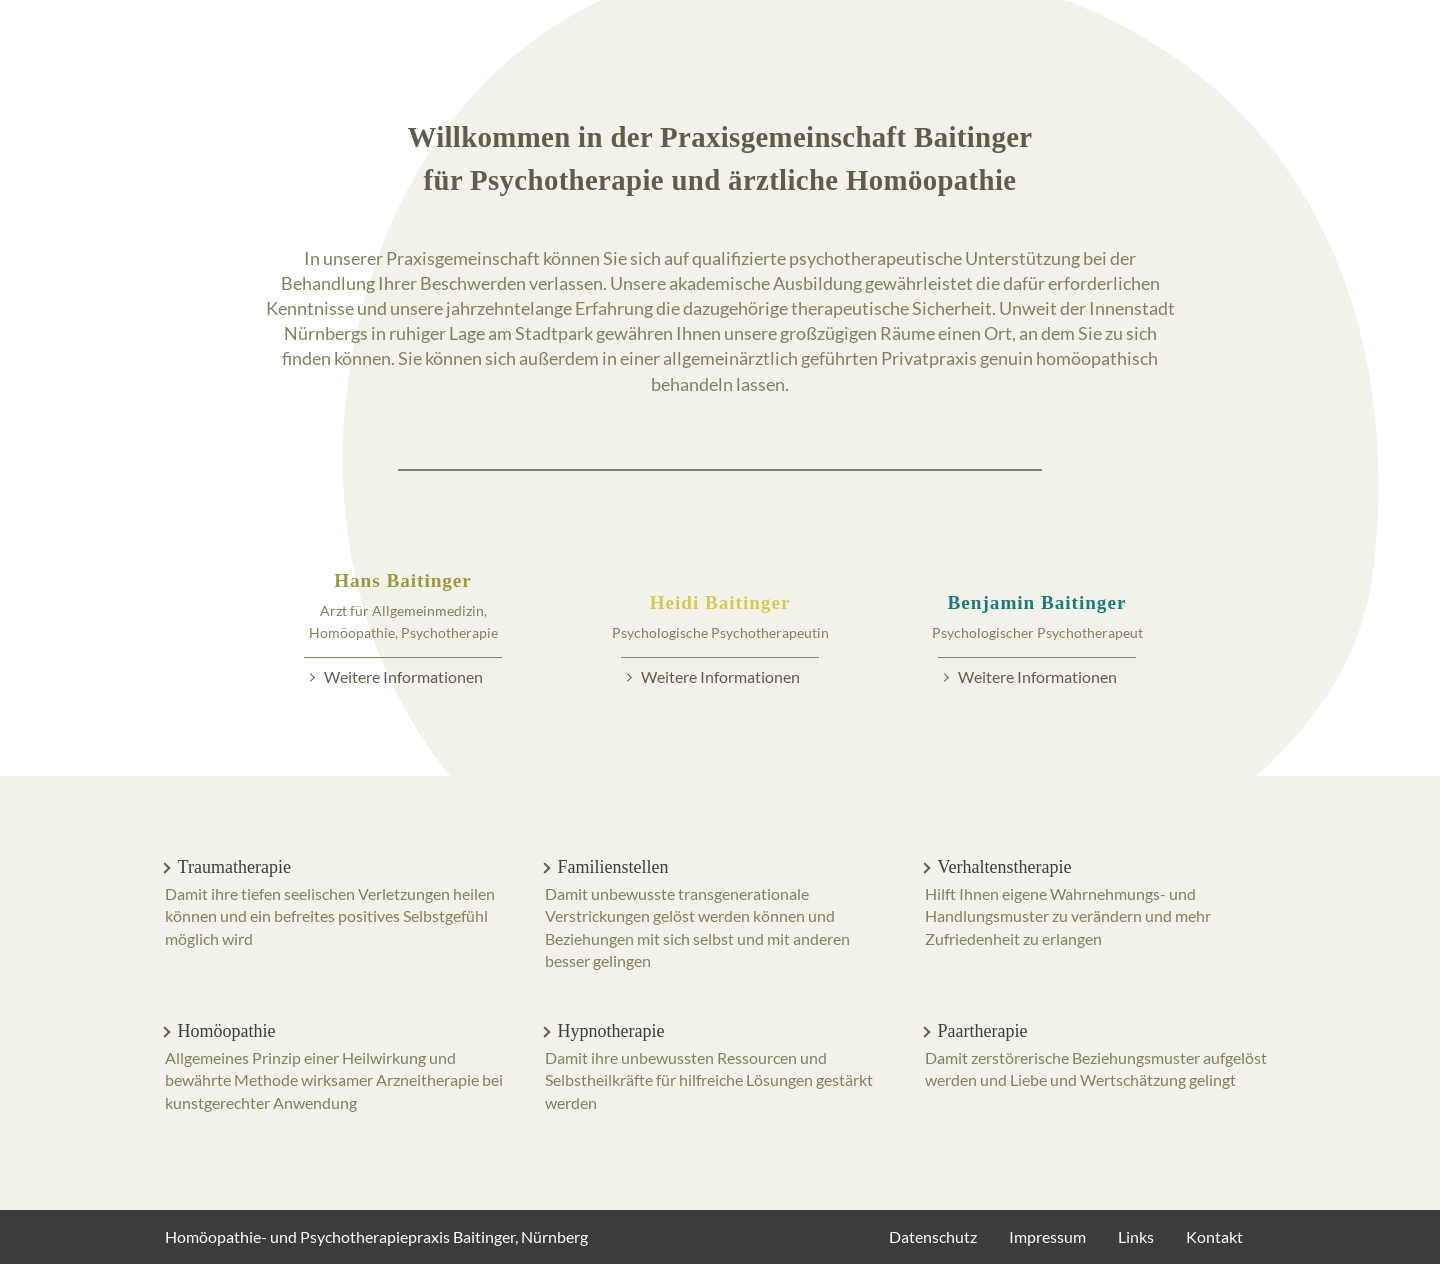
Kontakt (1214, 1236)
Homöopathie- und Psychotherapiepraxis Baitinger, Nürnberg (376, 1236)
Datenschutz (933, 1236)
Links (1136, 1236)
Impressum (1047, 1236)
